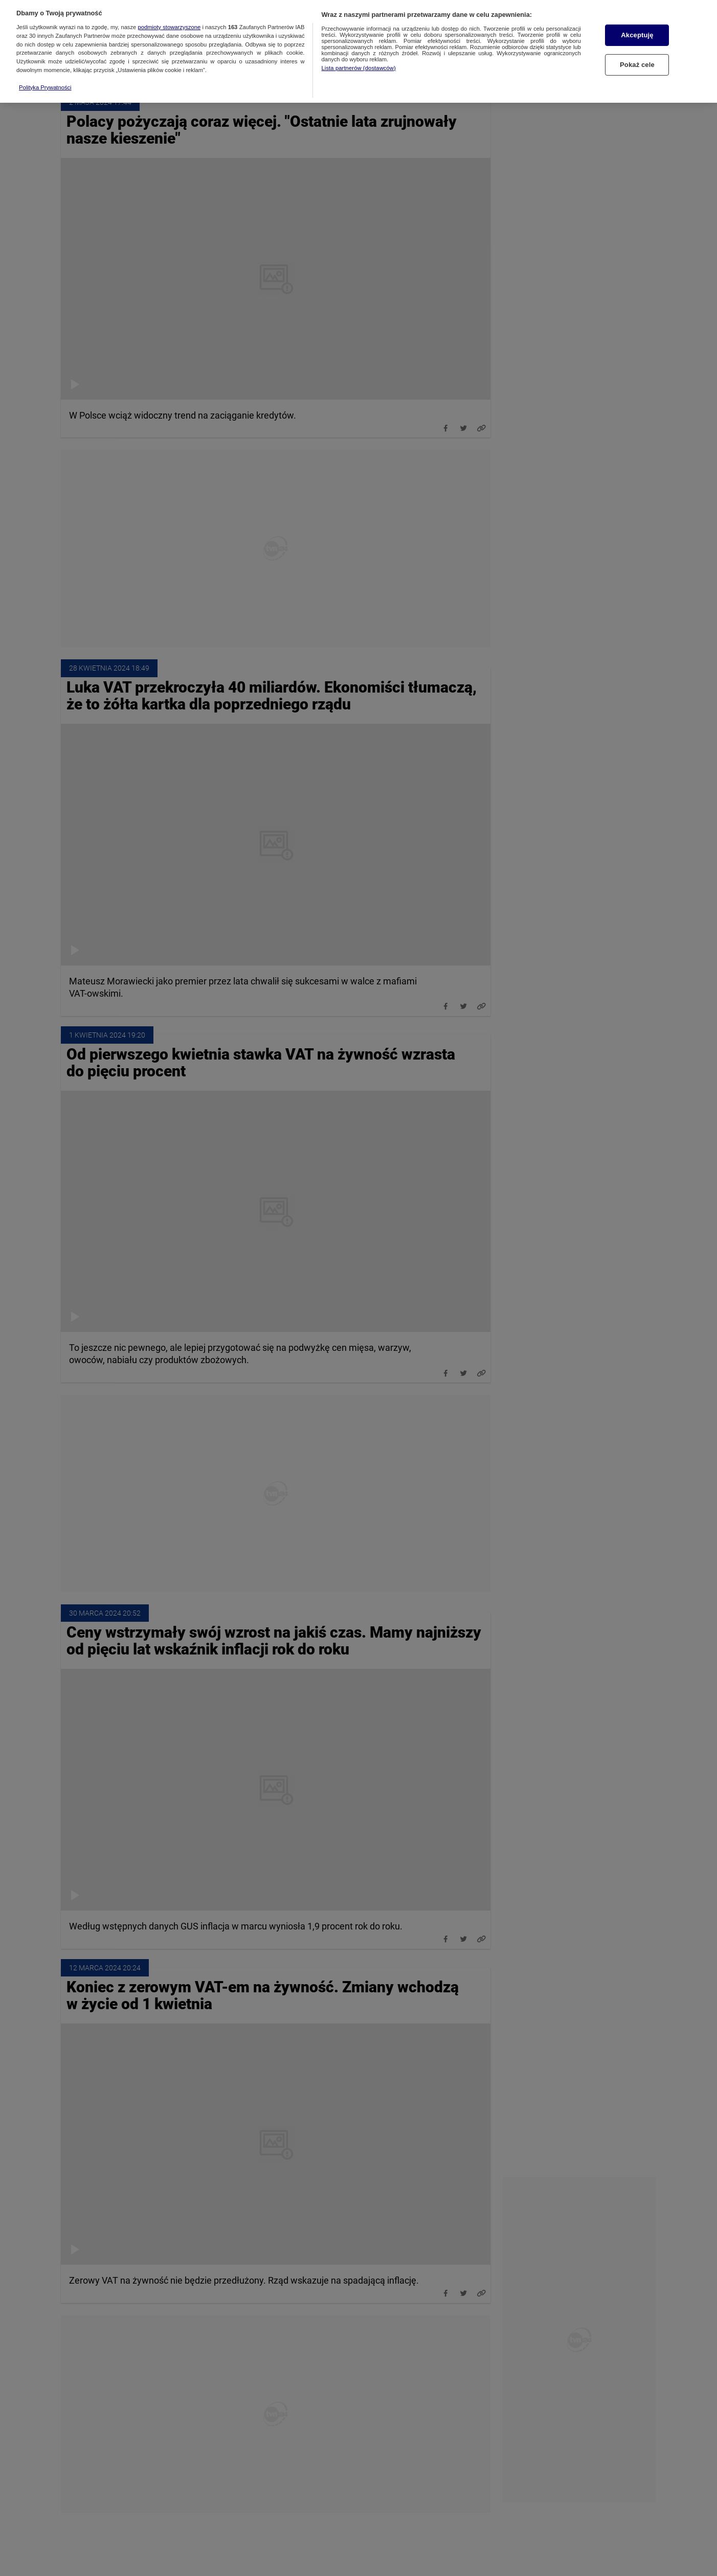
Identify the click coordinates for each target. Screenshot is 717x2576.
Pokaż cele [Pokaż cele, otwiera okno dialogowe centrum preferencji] (637, 40)
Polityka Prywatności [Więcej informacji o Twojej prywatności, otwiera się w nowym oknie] (45, 63)
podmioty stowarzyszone (169, 3)
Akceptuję (637, 11)
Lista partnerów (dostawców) (358, 44)
